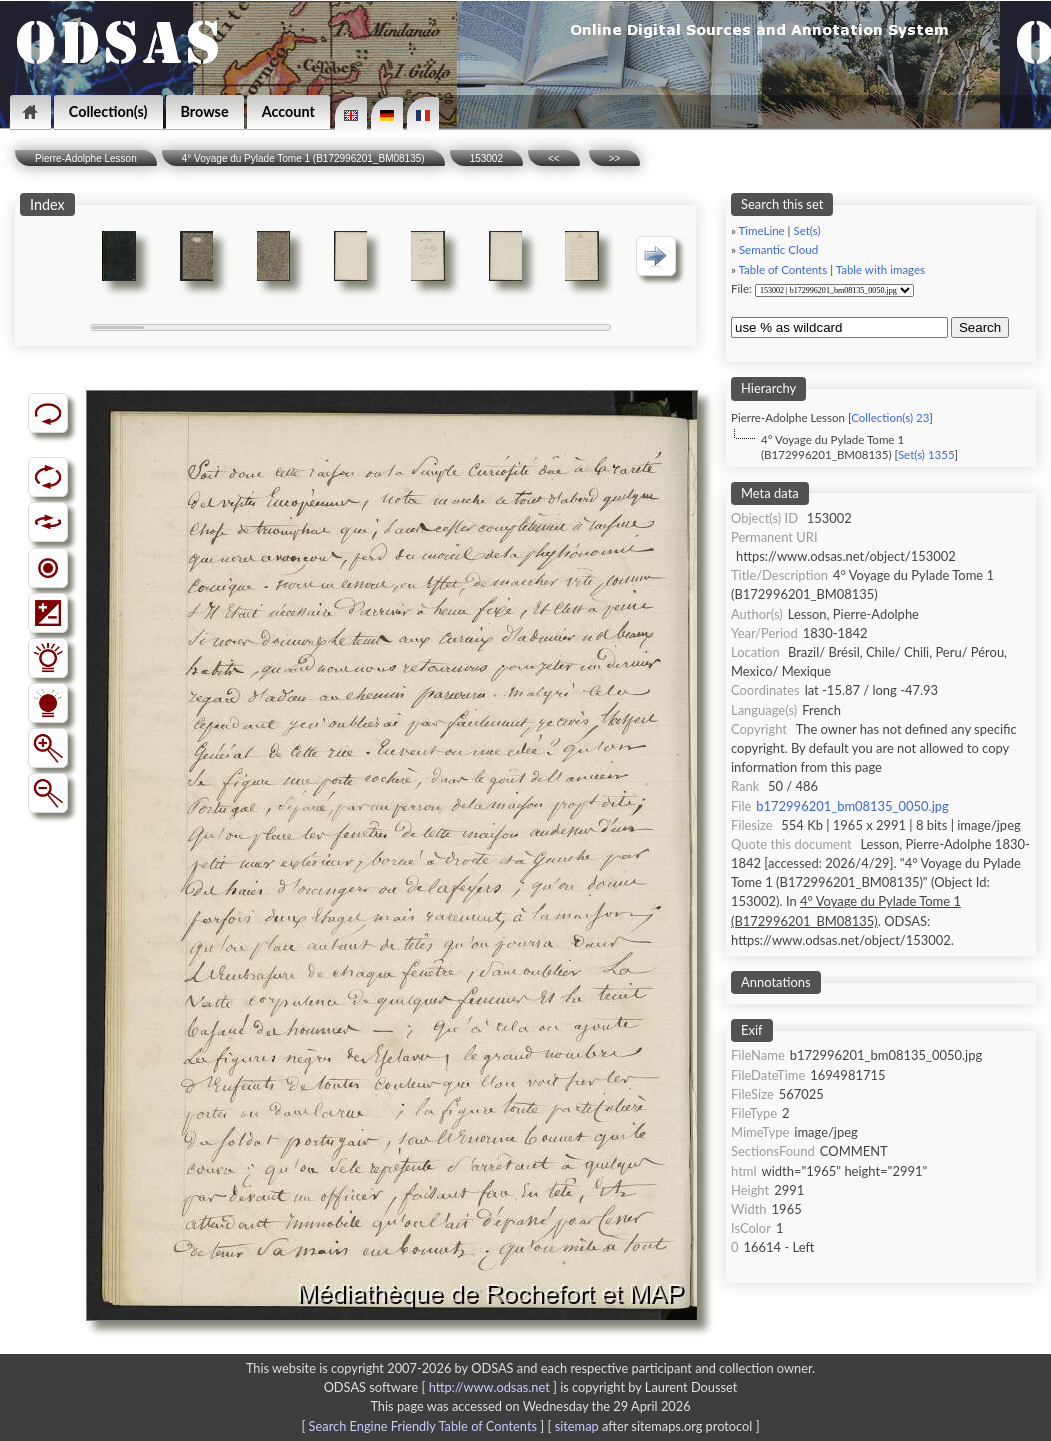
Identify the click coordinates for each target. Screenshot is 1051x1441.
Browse (205, 111)
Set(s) (806, 230)
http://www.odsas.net (489, 1387)
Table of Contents (783, 269)
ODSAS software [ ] (442, 1387)
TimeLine (762, 230)
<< (554, 158)
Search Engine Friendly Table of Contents (423, 1426)
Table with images (880, 269)
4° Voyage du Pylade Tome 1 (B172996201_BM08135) (303, 158)
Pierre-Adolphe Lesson (86, 158)
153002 (486, 158)
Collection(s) (108, 111)
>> (615, 158)
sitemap (577, 1426)
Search (980, 327)
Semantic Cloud (778, 249)
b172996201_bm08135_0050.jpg (852, 806)
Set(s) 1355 (926, 454)
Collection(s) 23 (890, 417)
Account (288, 111)
